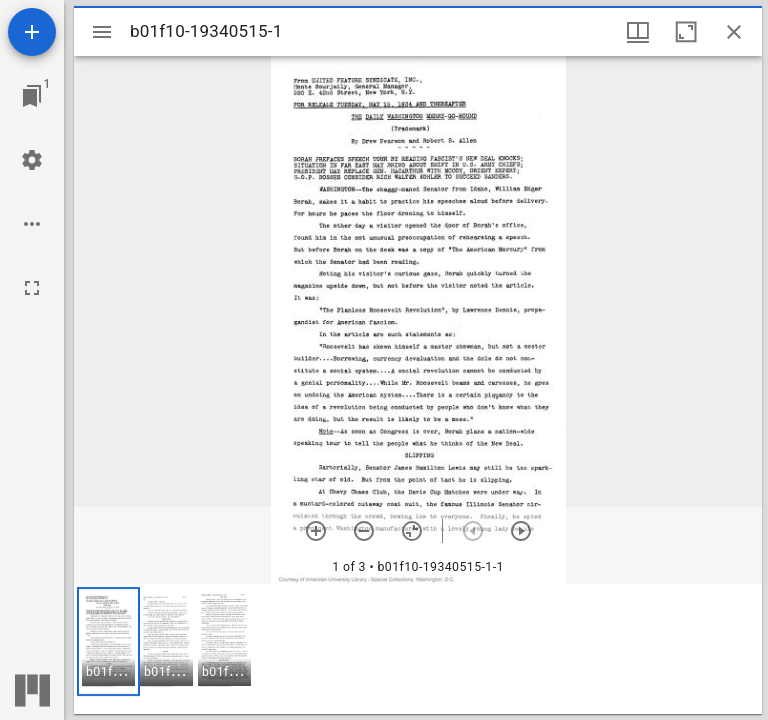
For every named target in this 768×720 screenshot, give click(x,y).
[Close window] (734, 32)
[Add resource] (32, 32)
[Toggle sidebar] (102, 32)
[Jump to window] (32, 96)
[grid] (418, 649)
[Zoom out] (364, 531)
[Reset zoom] (412, 531)
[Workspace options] (32, 224)
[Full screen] (32, 288)
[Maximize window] (686, 32)
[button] (108, 641)
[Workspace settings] (32, 160)
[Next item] (521, 531)
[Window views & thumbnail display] (638, 32)
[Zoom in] (316, 531)
